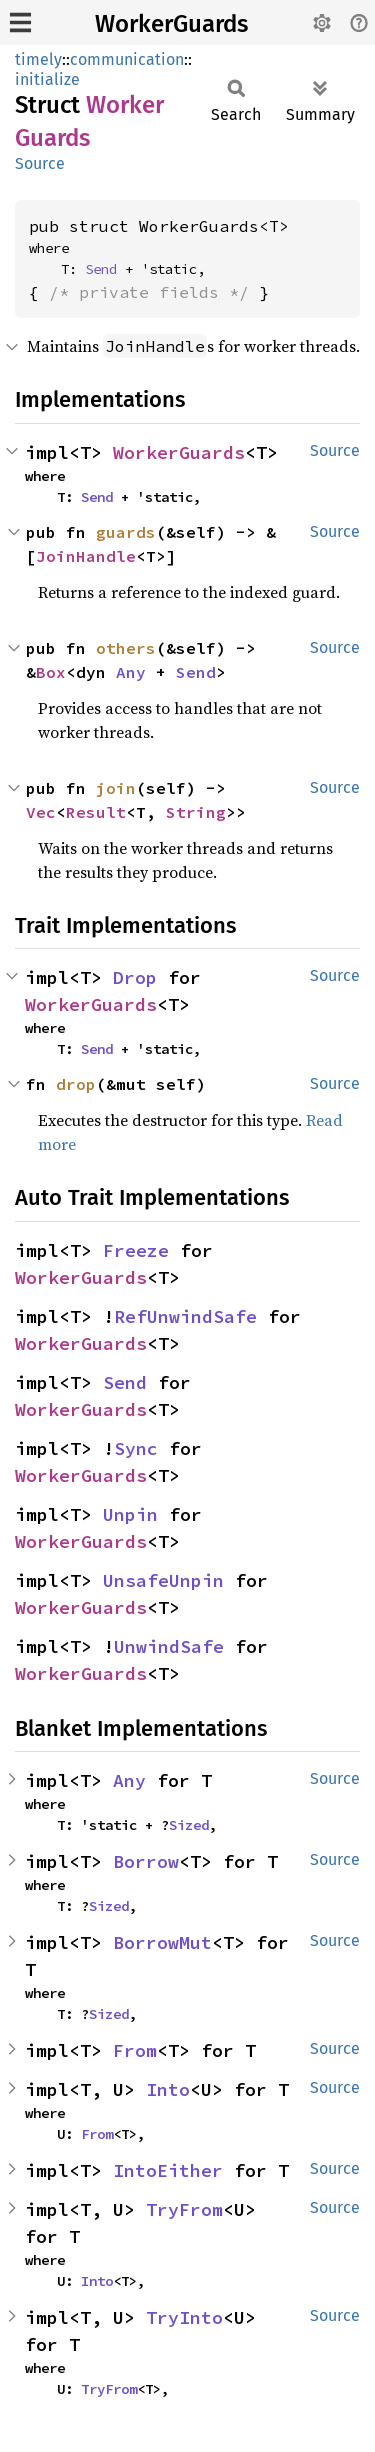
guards (126, 532)
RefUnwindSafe (185, 1316)
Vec (41, 812)
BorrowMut (162, 1942)
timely (38, 59)
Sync (136, 1448)
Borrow (146, 1861)
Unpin (130, 1514)
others (126, 648)
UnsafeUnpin (163, 1580)
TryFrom (184, 2209)
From (135, 2050)
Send (101, 269)
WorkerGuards (171, 24)
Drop (135, 977)
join (116, 788)
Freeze (136, 1250)
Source (40, 163)
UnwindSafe (169, 1646)
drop (76, 1084)
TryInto (184, 2317)
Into (168, 2089)
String (196, 812)
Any (131, 672)
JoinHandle (86, 556)
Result (96, 812)
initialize (47, 79)
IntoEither (168, 2170)
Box (51, 672)
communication (127, 59)
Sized (189, 1825)
